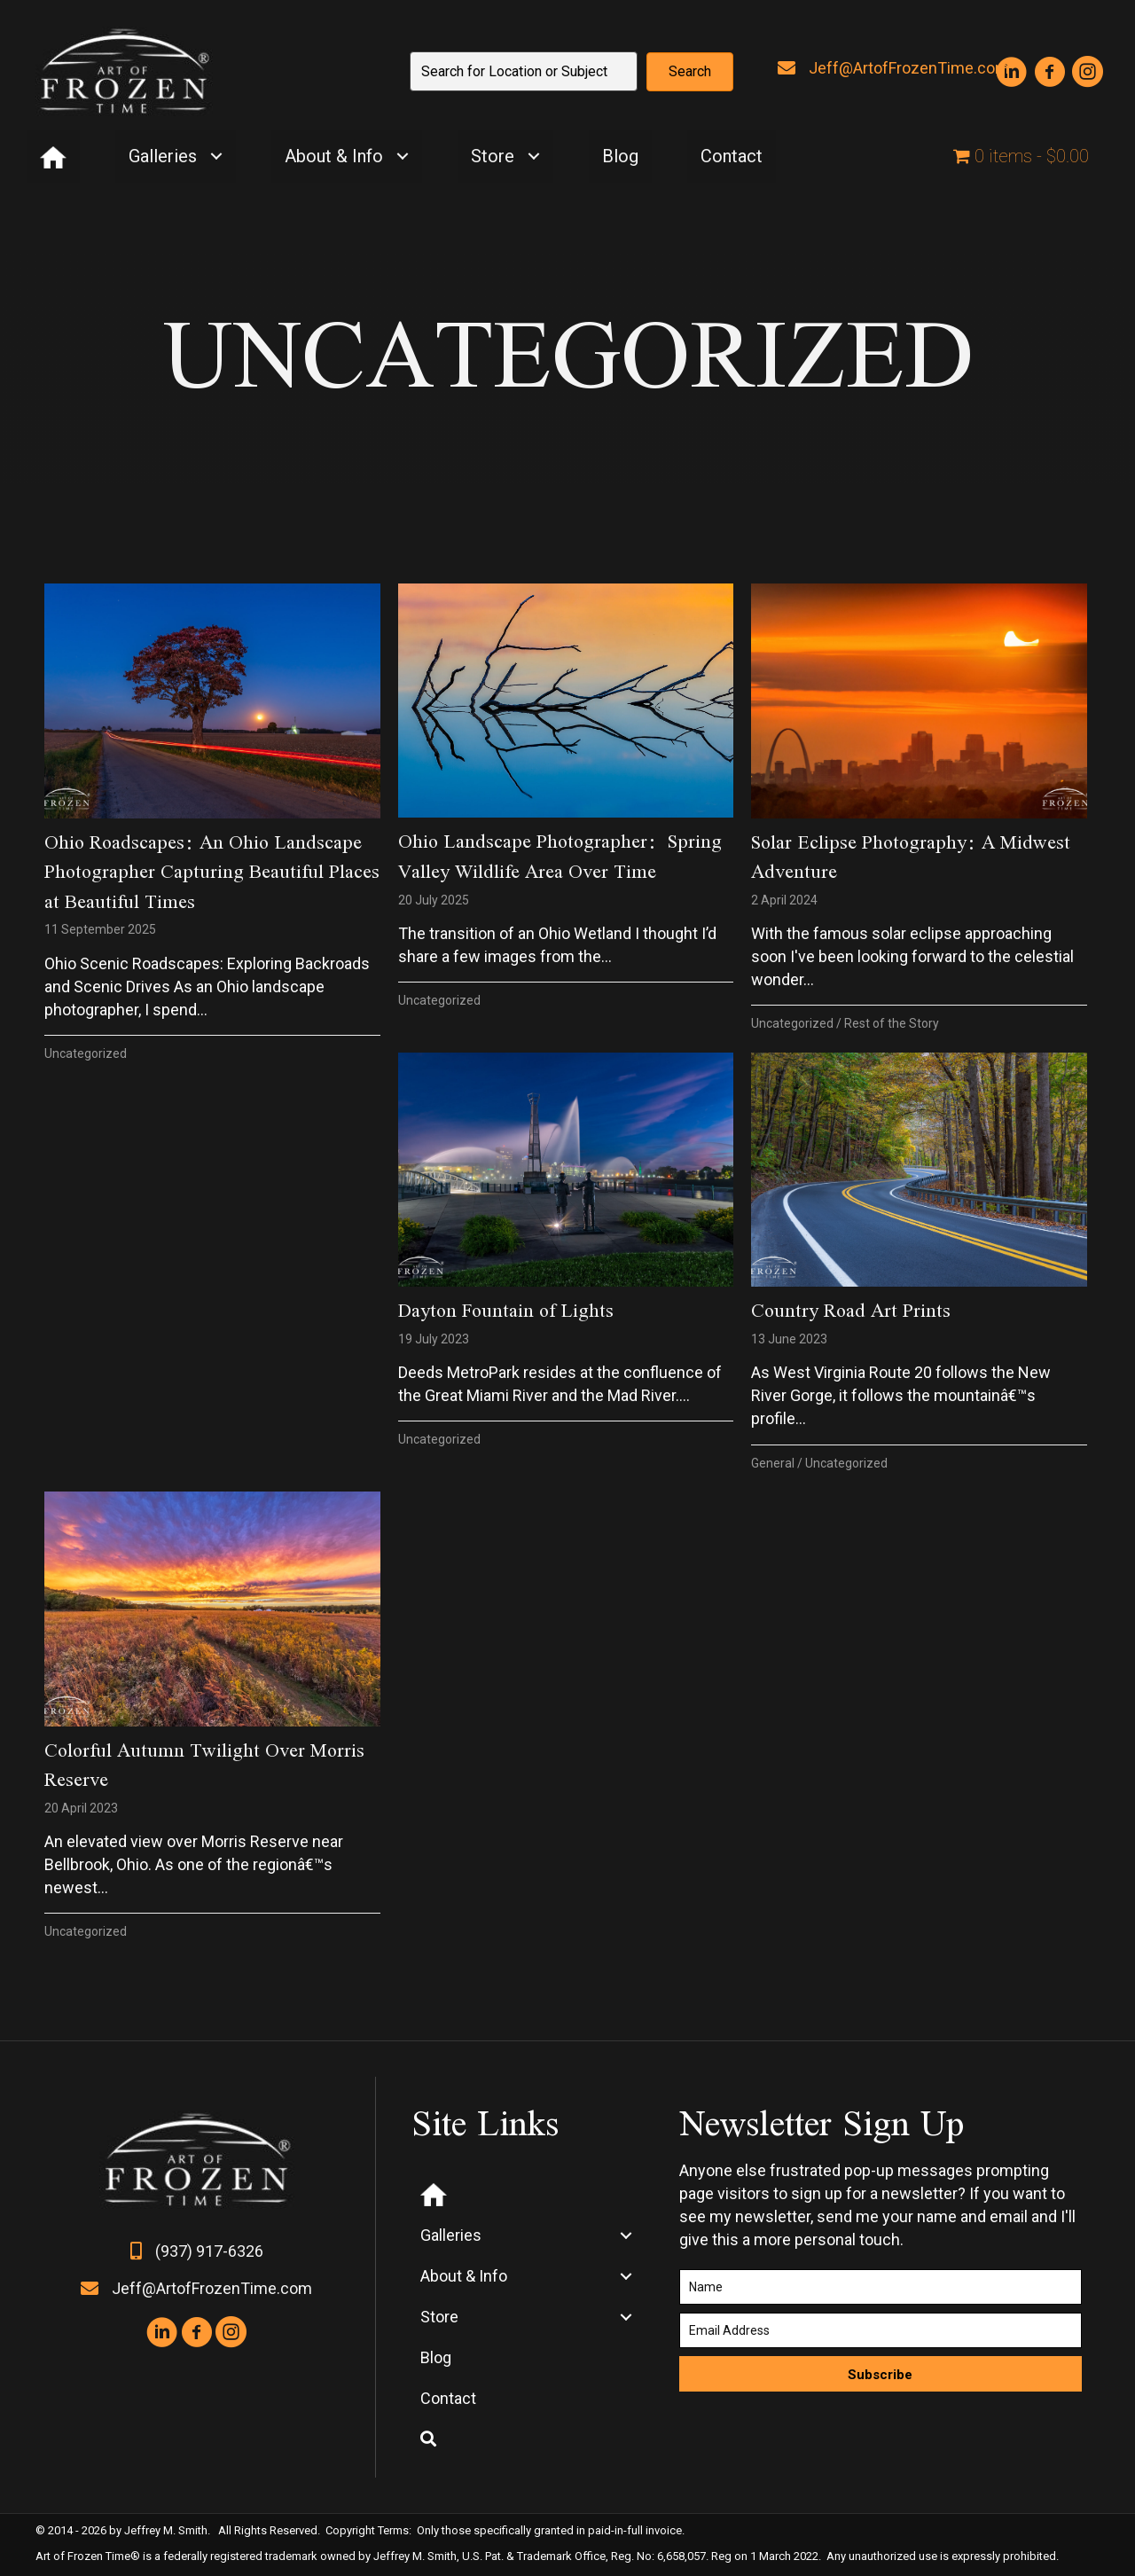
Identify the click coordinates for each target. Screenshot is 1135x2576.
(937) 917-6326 (209, 2251)
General (772, 1463)
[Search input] (524, 71)
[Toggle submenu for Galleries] (216, 156)
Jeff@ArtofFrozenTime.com (909, 68)
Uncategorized (85, 1053)
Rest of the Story (891, 1023)
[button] (689, 71)
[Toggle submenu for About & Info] (402, 156)
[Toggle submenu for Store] (533, 156)
